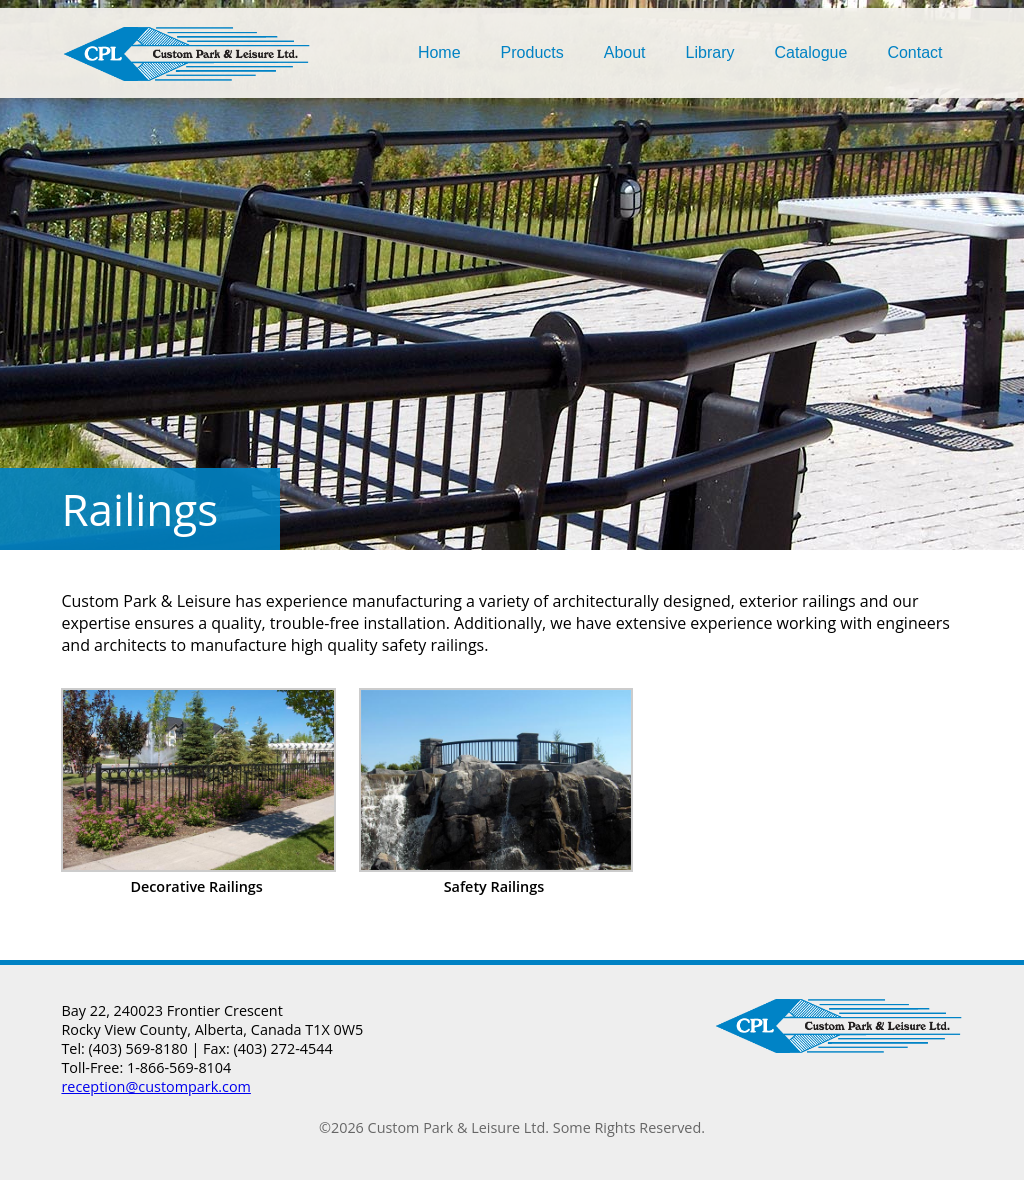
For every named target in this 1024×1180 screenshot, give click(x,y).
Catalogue (810, 52)
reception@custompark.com (155, 1086)
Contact (914, 52)
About (625, 52)
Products (532, 52)
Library (710, 52)
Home (439, 52)
